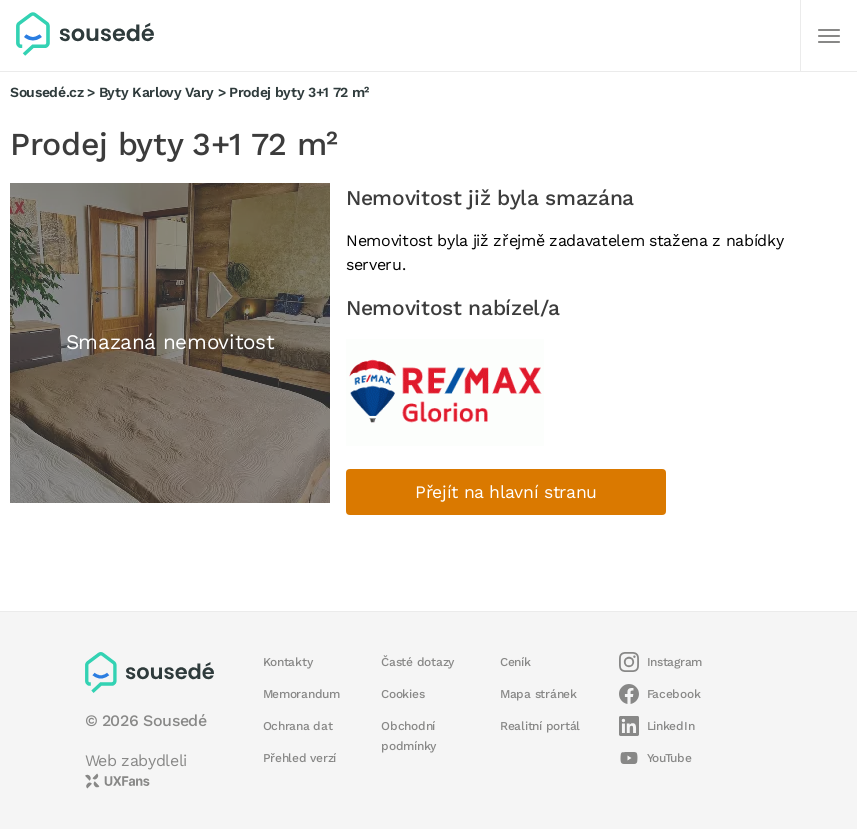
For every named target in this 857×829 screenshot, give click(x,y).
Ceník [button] (515, 662)
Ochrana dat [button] (298, 726)
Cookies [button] (402, 694)
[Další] (829, 36)
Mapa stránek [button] (538, 694)
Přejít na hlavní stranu (506, 492)
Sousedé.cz (47, 92)
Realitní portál (540, 726)
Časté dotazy (417, 662)
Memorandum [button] (301, 694)
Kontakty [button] (288, 662)
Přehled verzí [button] (300, 758)
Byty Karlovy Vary (156, 92)
